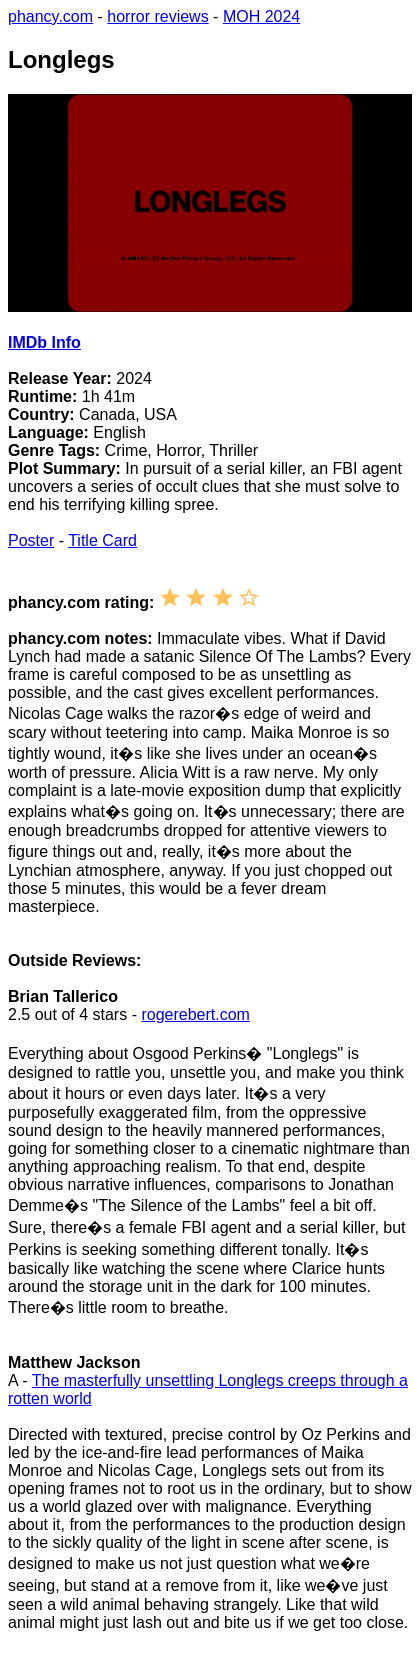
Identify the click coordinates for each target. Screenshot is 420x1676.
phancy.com (50, 16)
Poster (31, 540)
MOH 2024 (261, 16)
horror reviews (157, 16)
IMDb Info (44, 342)
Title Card (102, 540)
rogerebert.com (195, 1014)
